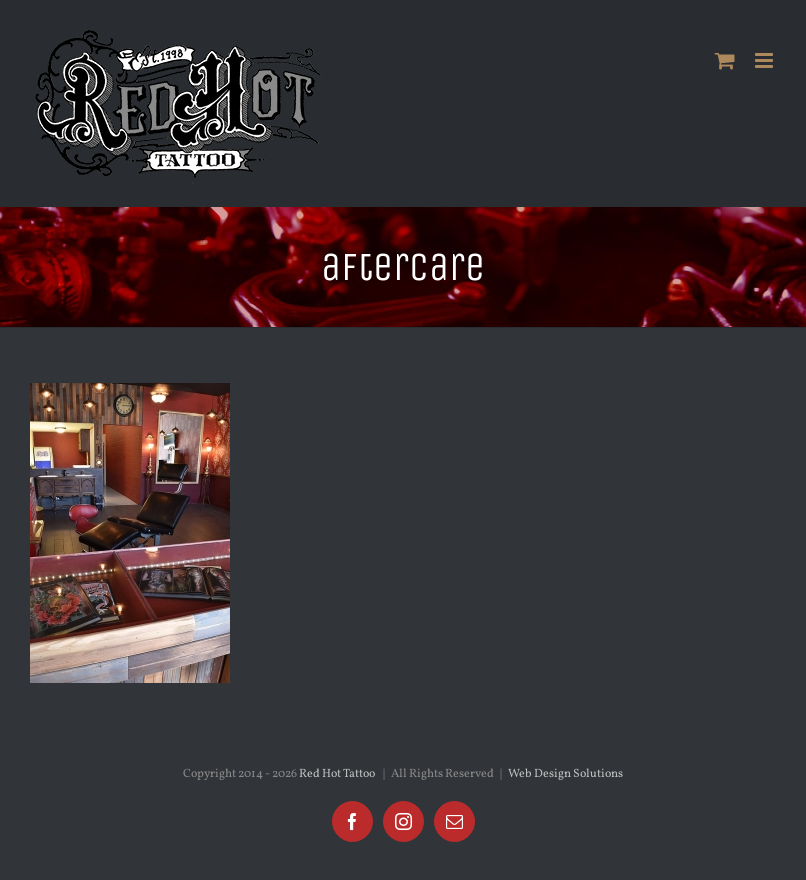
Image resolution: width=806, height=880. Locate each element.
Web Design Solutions (565, 774)
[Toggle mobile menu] (765, 60)
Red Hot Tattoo (337, 774)
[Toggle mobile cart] (725, 60)
